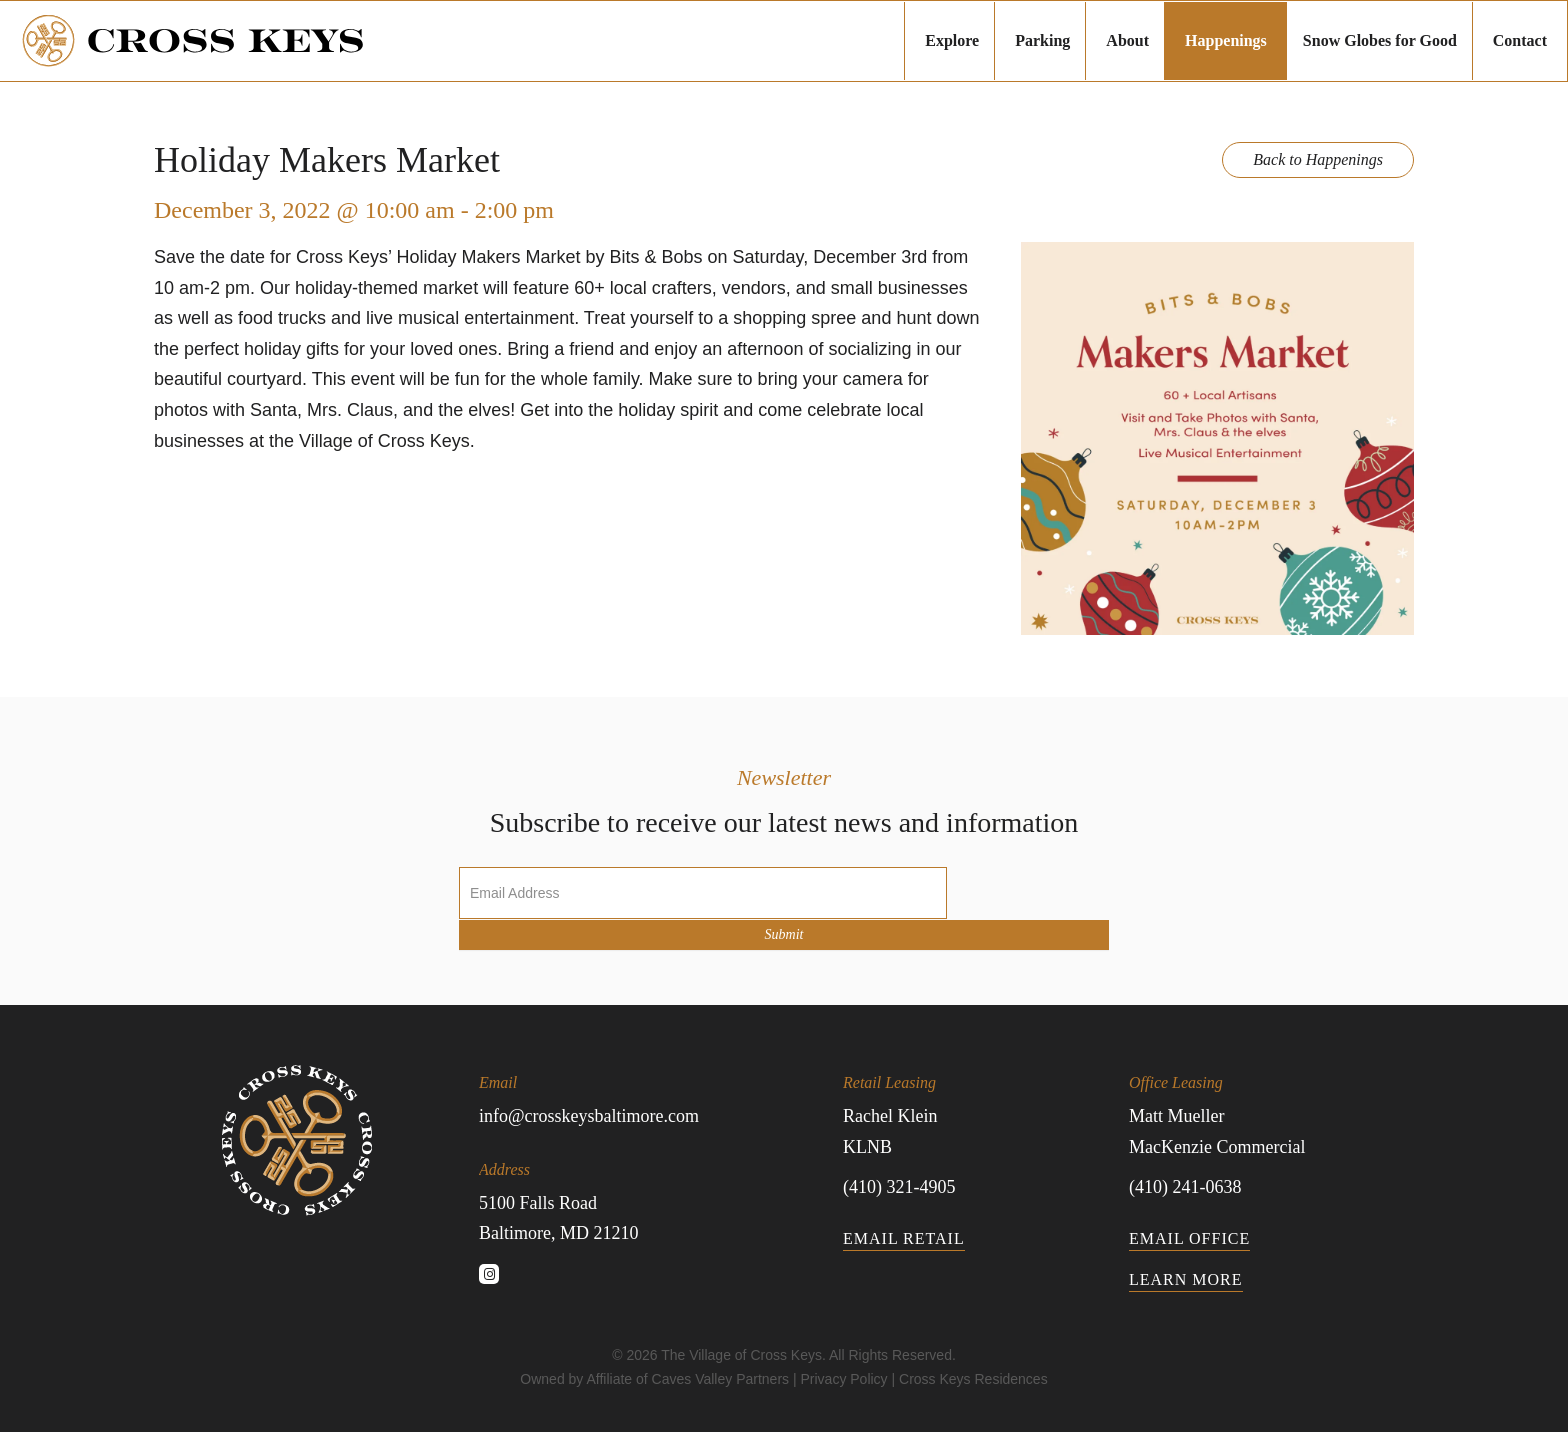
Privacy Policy (843, 1379)
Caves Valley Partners (720, 1379)
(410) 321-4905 (899, 1187)
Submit (784, 934)
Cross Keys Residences (973, 1379)
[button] (489, 1274)
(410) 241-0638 (1185, 1187)
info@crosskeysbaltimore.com (589, 1116)
